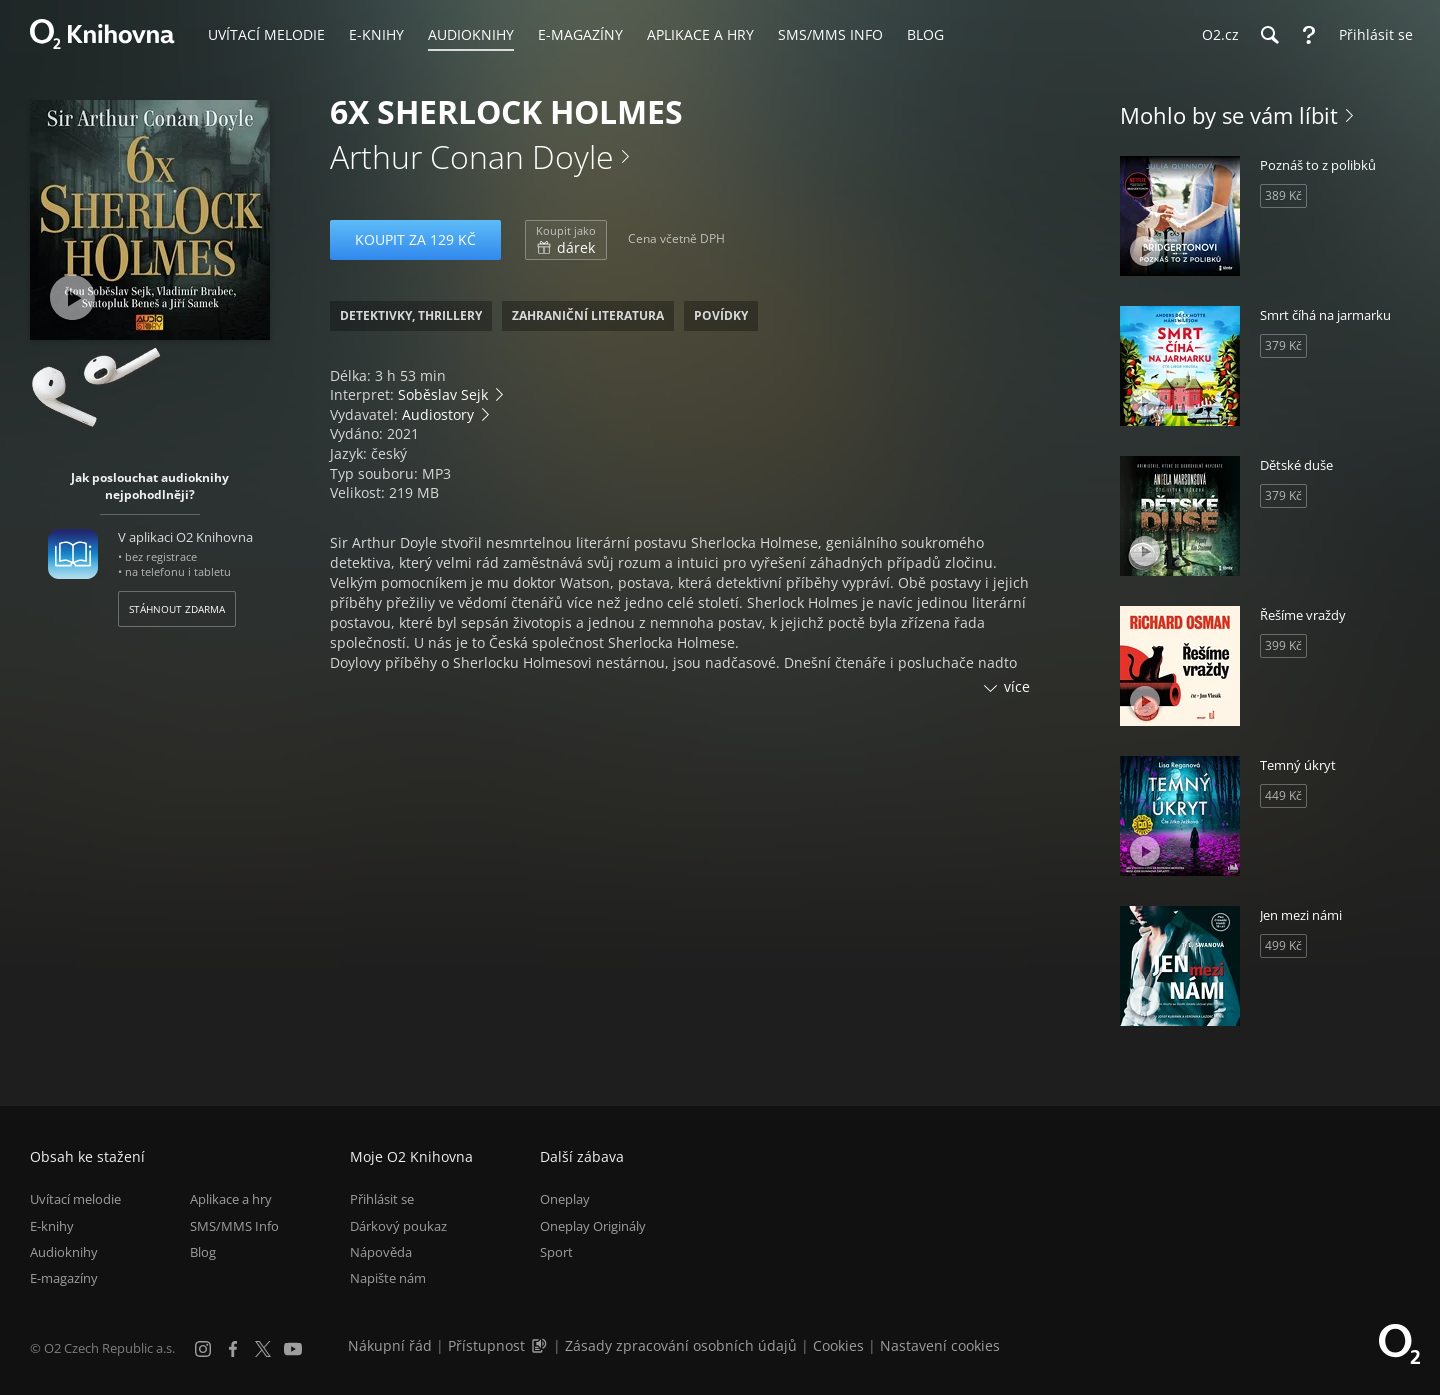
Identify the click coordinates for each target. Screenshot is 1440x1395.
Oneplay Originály (593, 1226)
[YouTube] (293, 1349)
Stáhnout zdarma (177, 609)
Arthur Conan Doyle (472, 156)
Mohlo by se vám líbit (1229, 115)
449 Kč (1283, 795)
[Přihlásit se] (1371, 35)
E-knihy (52, 1226)
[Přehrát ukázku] (72, 297)
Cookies (838, 1345)
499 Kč (1283, 945)
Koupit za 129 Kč (415, 239)
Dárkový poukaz (398, 1226)
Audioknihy (64, 1252)
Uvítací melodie (75, 1199)
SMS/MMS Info (234, 1226)
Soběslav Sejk (443, 394)
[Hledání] (1269, 35)
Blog (203, 1252)
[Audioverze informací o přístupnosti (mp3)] (541, 1345)
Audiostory (438, 414)
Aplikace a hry (231, 1199)
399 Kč (1283, 645)
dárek (566, 240)
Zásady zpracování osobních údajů (681, 1345)
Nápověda (381, 1252)
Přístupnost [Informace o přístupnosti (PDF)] (486, 1345)
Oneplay (565, 1199)
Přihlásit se (382, 1199)
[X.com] (263, 1349)
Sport (556, 1252)
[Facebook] (233, 1349)
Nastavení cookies (940, 1345)
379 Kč (1283, 345)
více (1017, 686)
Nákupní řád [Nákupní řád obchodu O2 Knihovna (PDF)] (390, 1345)
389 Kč (1283, 195)
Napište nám (388, 1278)
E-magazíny (64, 1278)
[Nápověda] (1309, 35)
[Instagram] (203, 1349)
